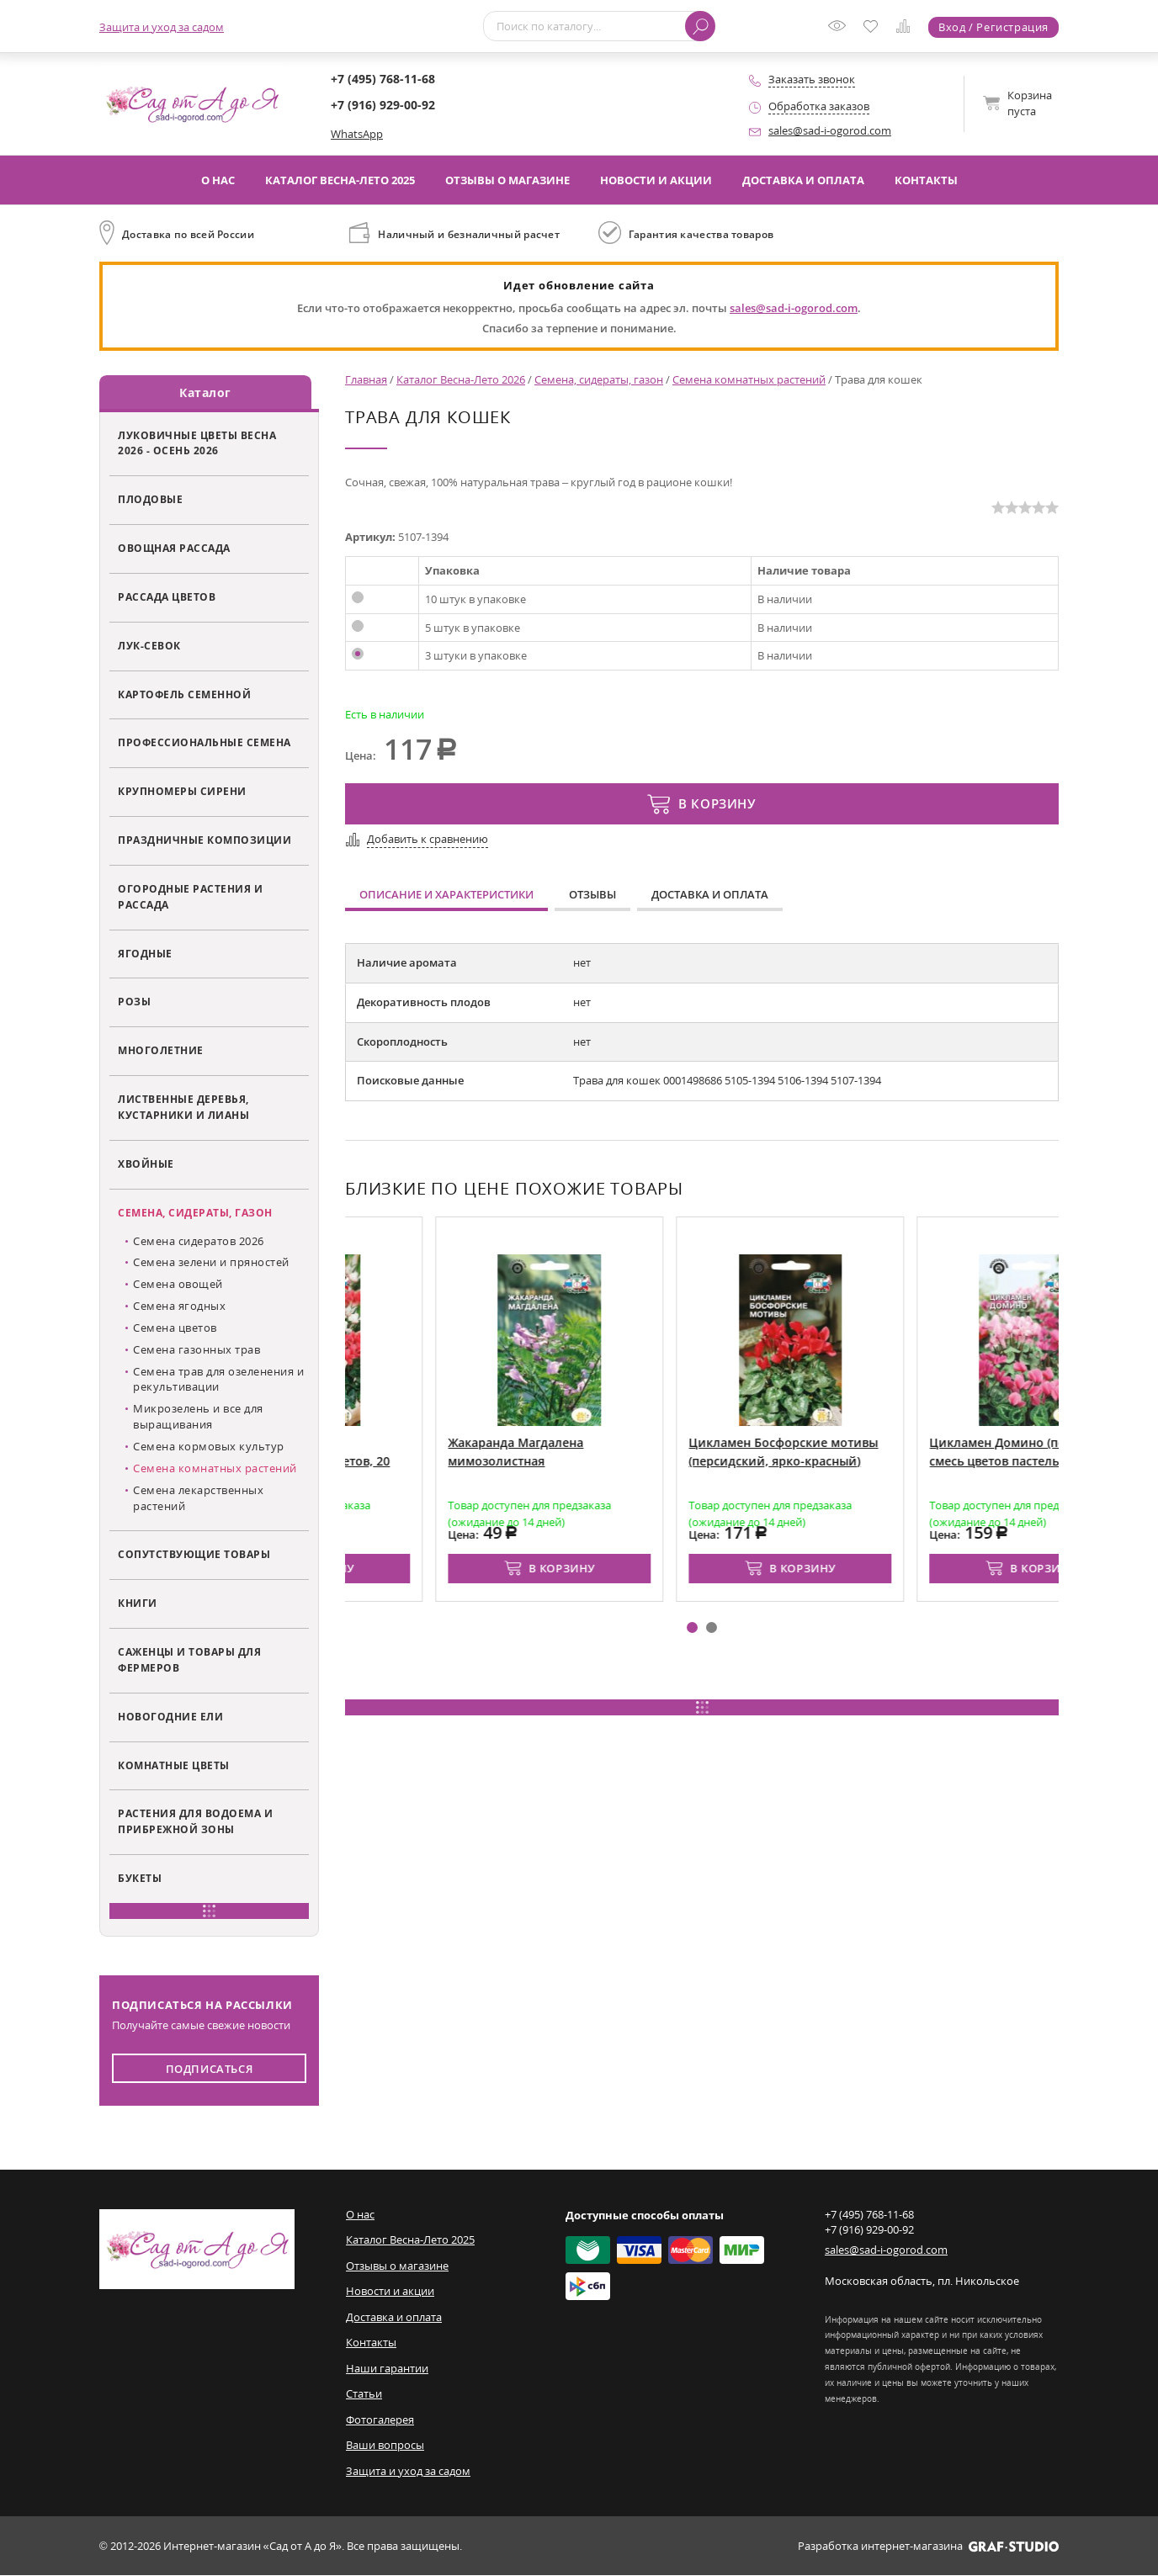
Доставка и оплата (803, 180)
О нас (218, 180)
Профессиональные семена (204, 743)
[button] (692, 1627)
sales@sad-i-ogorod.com (829, 130)
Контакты (926, 180)
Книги (137, 1602)
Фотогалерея (380, 2419)
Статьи (364, 2394)
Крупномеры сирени (182, 791)
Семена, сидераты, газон (195, 1212)
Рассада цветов (166, 596)
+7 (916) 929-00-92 (383, 105)
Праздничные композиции (204, 839)
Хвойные (146, 1163)
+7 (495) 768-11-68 (383, 79)
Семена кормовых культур (208, 1446)
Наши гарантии (387, 2368)
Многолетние (161, 1050)
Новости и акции (656, 180)
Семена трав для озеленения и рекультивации (218, 1379)
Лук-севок (149, 645)
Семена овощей (178, 1283)
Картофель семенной (184, 694)
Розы (134, 1002)
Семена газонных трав (196, 1349)
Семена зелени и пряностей (211, 1262)
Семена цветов (175, 1327)
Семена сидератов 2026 (198, 1240)
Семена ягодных (179, 1305)
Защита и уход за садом (161, 26)
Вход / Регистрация (993, 26)
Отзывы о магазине (507, 180)
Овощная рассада (174, 547)
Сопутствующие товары (194, 1554)
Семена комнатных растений (215, 1468)
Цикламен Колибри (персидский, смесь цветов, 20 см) (443, 1460)
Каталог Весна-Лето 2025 (340, 180)
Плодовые (150, 499)
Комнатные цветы (174, 1765)
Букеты (140, 1877)
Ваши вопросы (385, 2445)
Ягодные (145, 953)
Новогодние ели (170, 1716)
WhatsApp (357, 133)
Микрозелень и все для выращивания (198, 1417)
